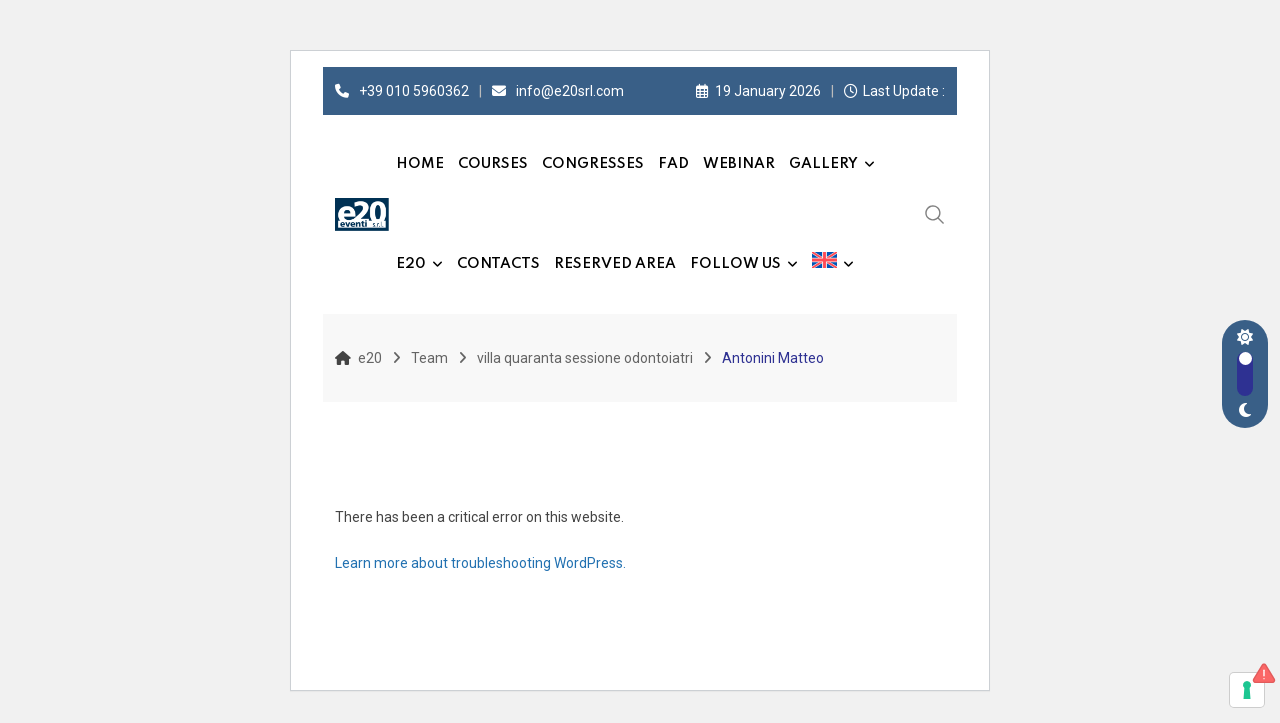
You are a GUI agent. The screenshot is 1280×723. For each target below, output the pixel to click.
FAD (673, 164)
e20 (411, 264)
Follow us (735, 264)
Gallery (823, 164)
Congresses (593, 164)
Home (420, 164)
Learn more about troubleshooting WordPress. (480, 563)
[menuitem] (833, 264)
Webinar (739, 164)
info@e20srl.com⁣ (570, 91)
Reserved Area (615, 264)
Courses (493, 164)
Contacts (498, 264)
